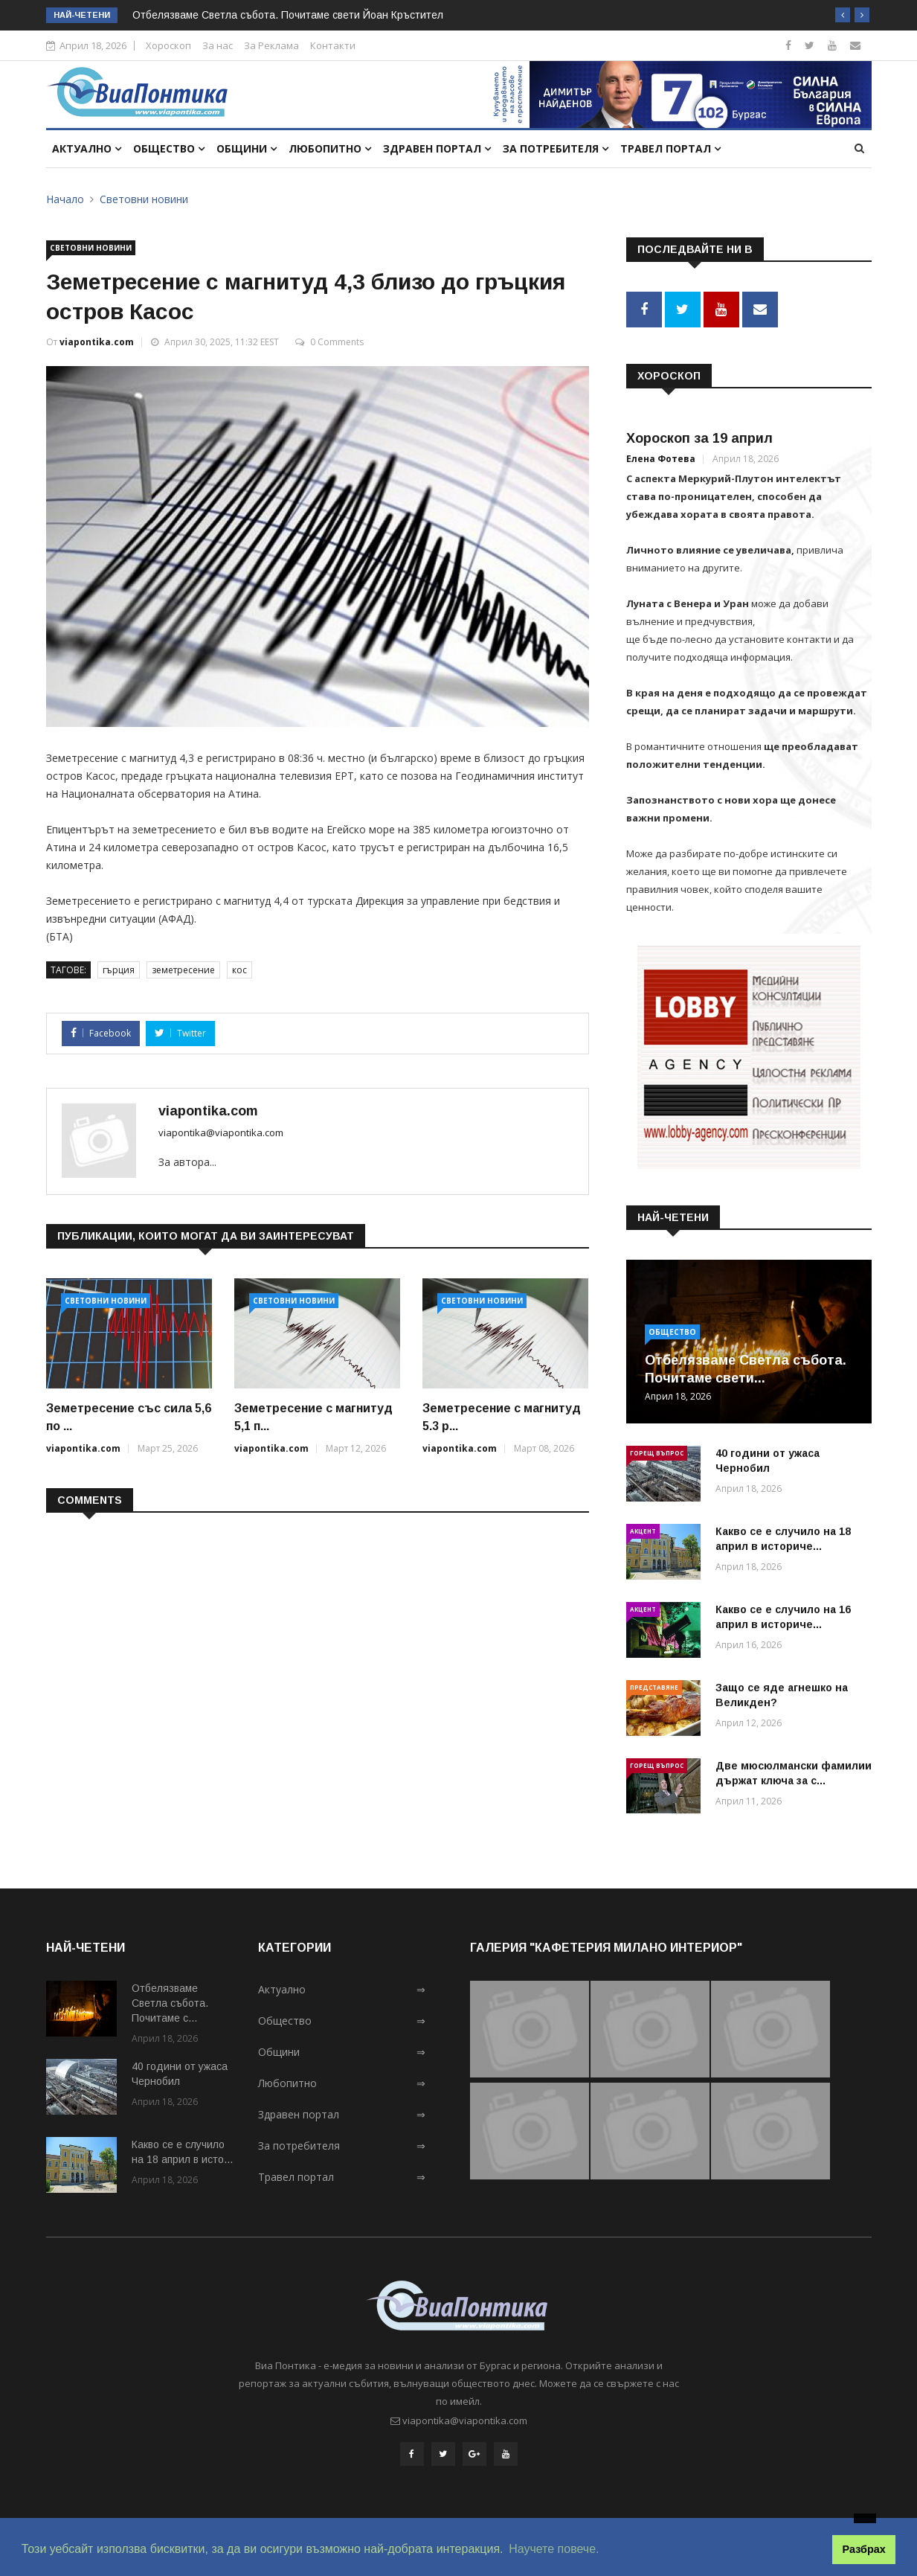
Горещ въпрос (656, 1452)
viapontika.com (96, 342)
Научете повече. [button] (554, 2549)
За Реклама (271, 45)
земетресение (183, 970)
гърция (119, 970)
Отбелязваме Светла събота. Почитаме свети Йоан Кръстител (287, 15)
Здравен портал (437, 148)
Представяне (654, 1686)
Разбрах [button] (864, 2549)
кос (239, 970)
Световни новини (144, 199)
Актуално (86, 148)
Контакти (332, 45)
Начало (65, 199)
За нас (217, 45)
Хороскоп (168, 45)
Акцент (643, 1530)
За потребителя (555, 148)
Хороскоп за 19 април (699, 438)
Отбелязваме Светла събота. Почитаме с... (170, 2003)
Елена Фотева (660, 458)
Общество (169, 148)
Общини (246, 148)
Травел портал (670, 148)
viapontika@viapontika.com (220, 1132)
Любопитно (330, 148)
